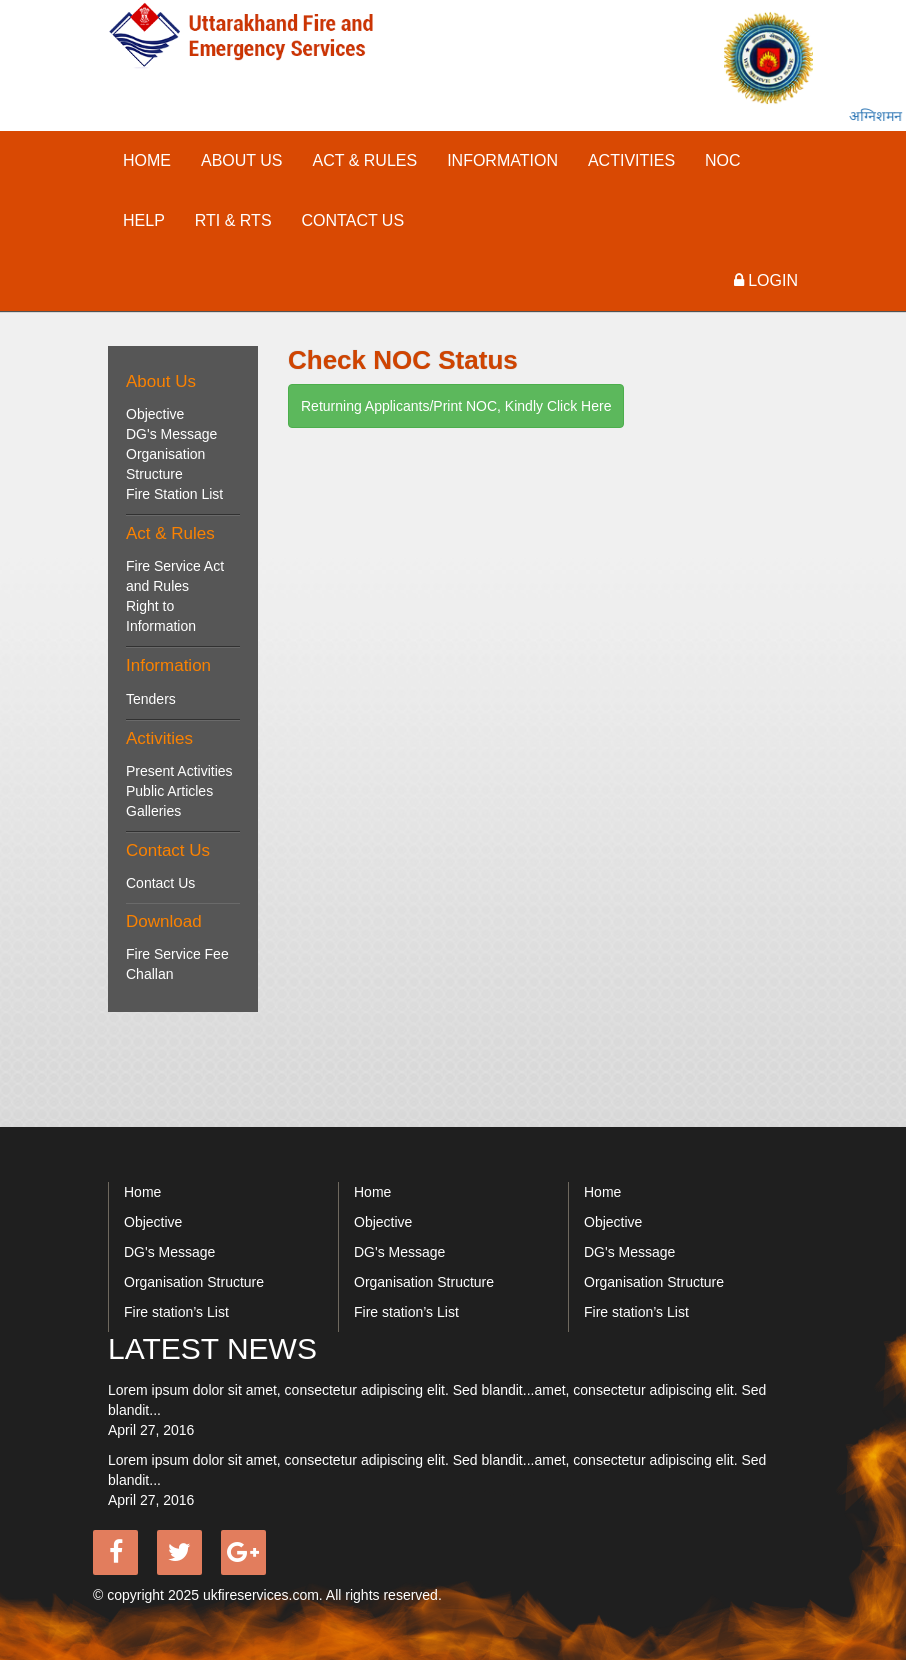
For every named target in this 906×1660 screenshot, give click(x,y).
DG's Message (171, 434)
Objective (155, 414)
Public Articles (169, 791)
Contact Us (160, 883)
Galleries (153, 811)
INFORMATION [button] (502, 160)
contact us (353, 220)
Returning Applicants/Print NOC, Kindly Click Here (456, 406)
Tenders (151, 699)
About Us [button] (242, 160)
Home (147, 160)
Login (766, 280)
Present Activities (179, 771)
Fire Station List (174, 494)
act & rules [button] (365, 160)
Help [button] (144, 220)
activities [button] (631, 160)
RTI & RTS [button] (233, 220)
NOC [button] (723, 160)
